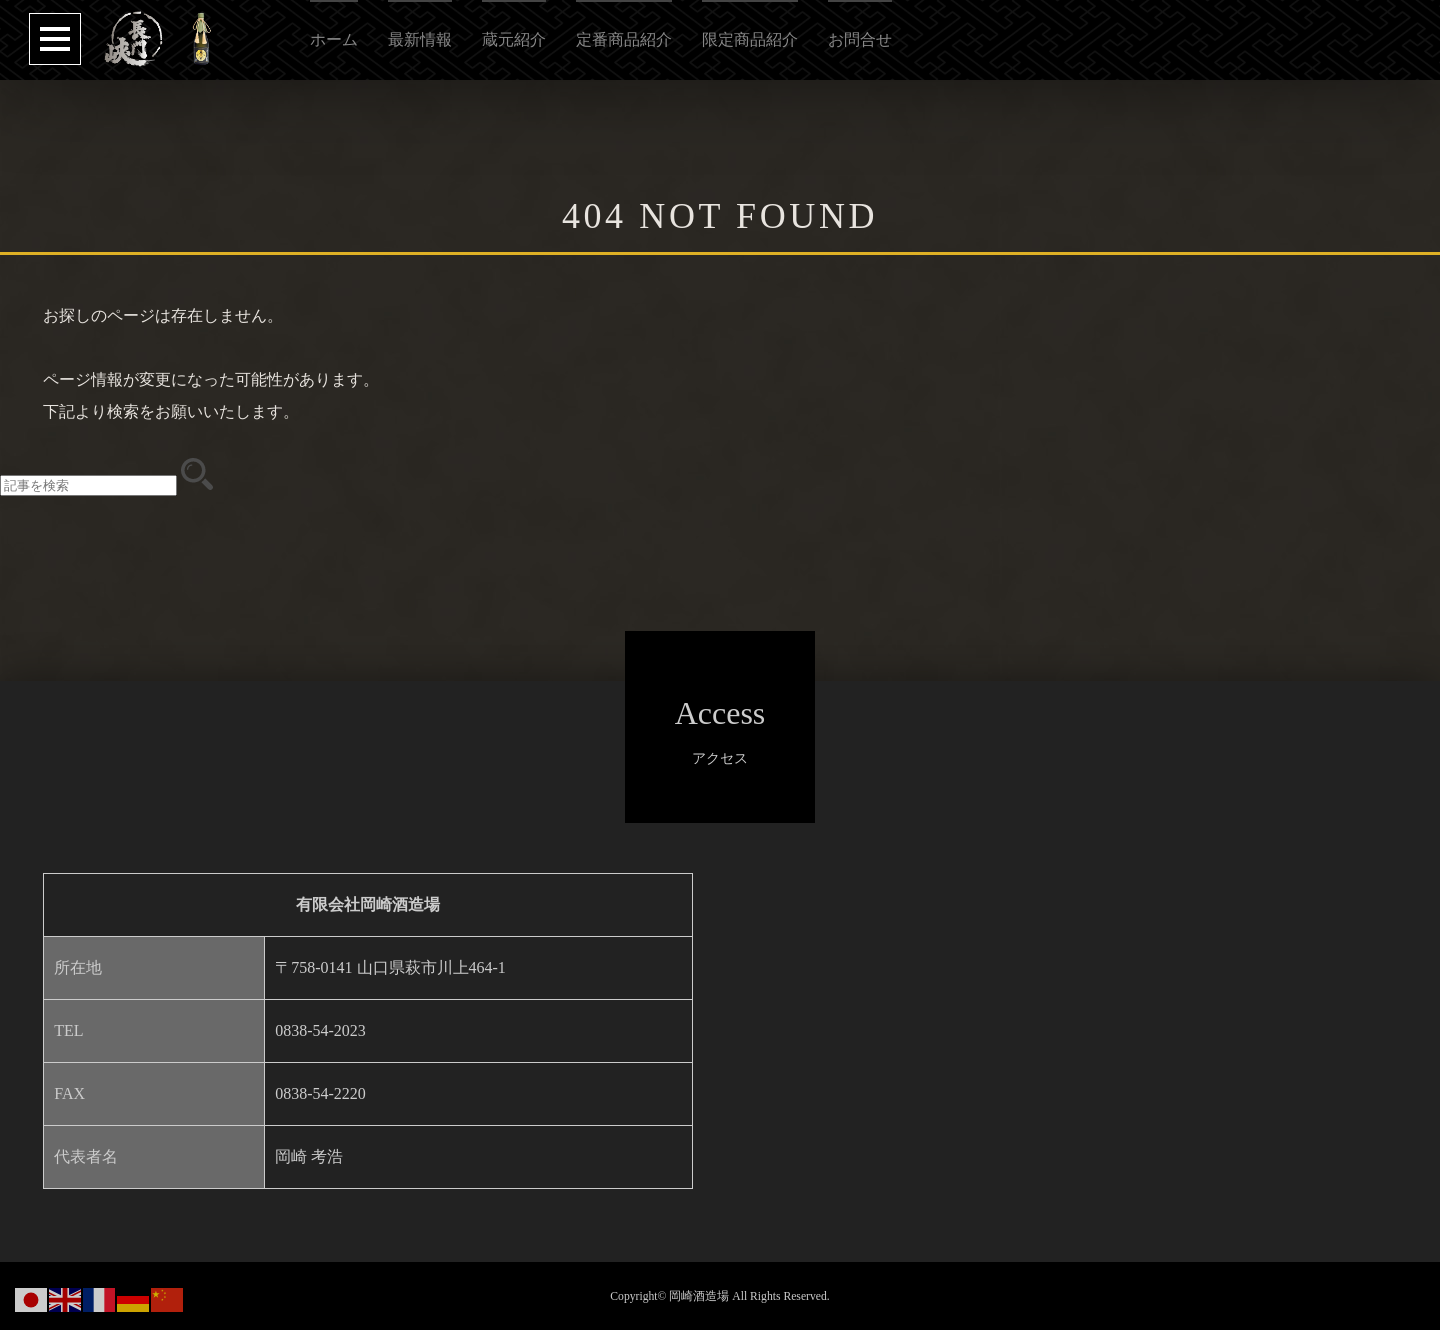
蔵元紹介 (514, 39)
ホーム (334, 39)
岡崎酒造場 (699, 1296)
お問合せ (860, 39)
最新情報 (420, 39)
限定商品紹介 (750, 39)
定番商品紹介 (624, 39)
